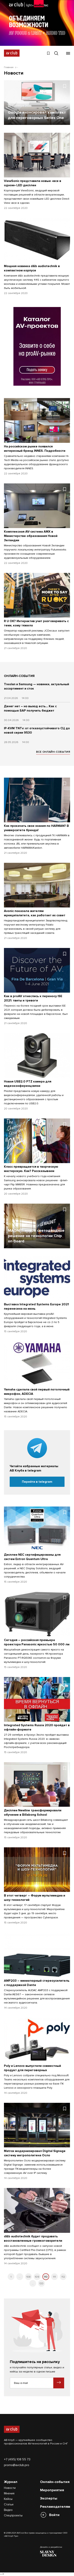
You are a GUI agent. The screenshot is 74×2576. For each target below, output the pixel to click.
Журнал (10, 2482)
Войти (54, 2515)
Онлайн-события (54, 2482)
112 (63, 2276)
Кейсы (8, 2499)
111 (54, 2276)
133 (41, 2283)
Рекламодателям (55, 2506)
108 (28, 2276)
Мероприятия (52, 2490)
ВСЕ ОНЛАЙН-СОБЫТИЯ (53, 751)
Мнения (9, 2493)
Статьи (8, 2504)
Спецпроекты (13, 2515)
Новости (10, 2488)
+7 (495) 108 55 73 (17, 2459)
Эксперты (48, 2498)
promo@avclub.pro (16, 2465)
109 (37, 2276)
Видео (8, 2510)
